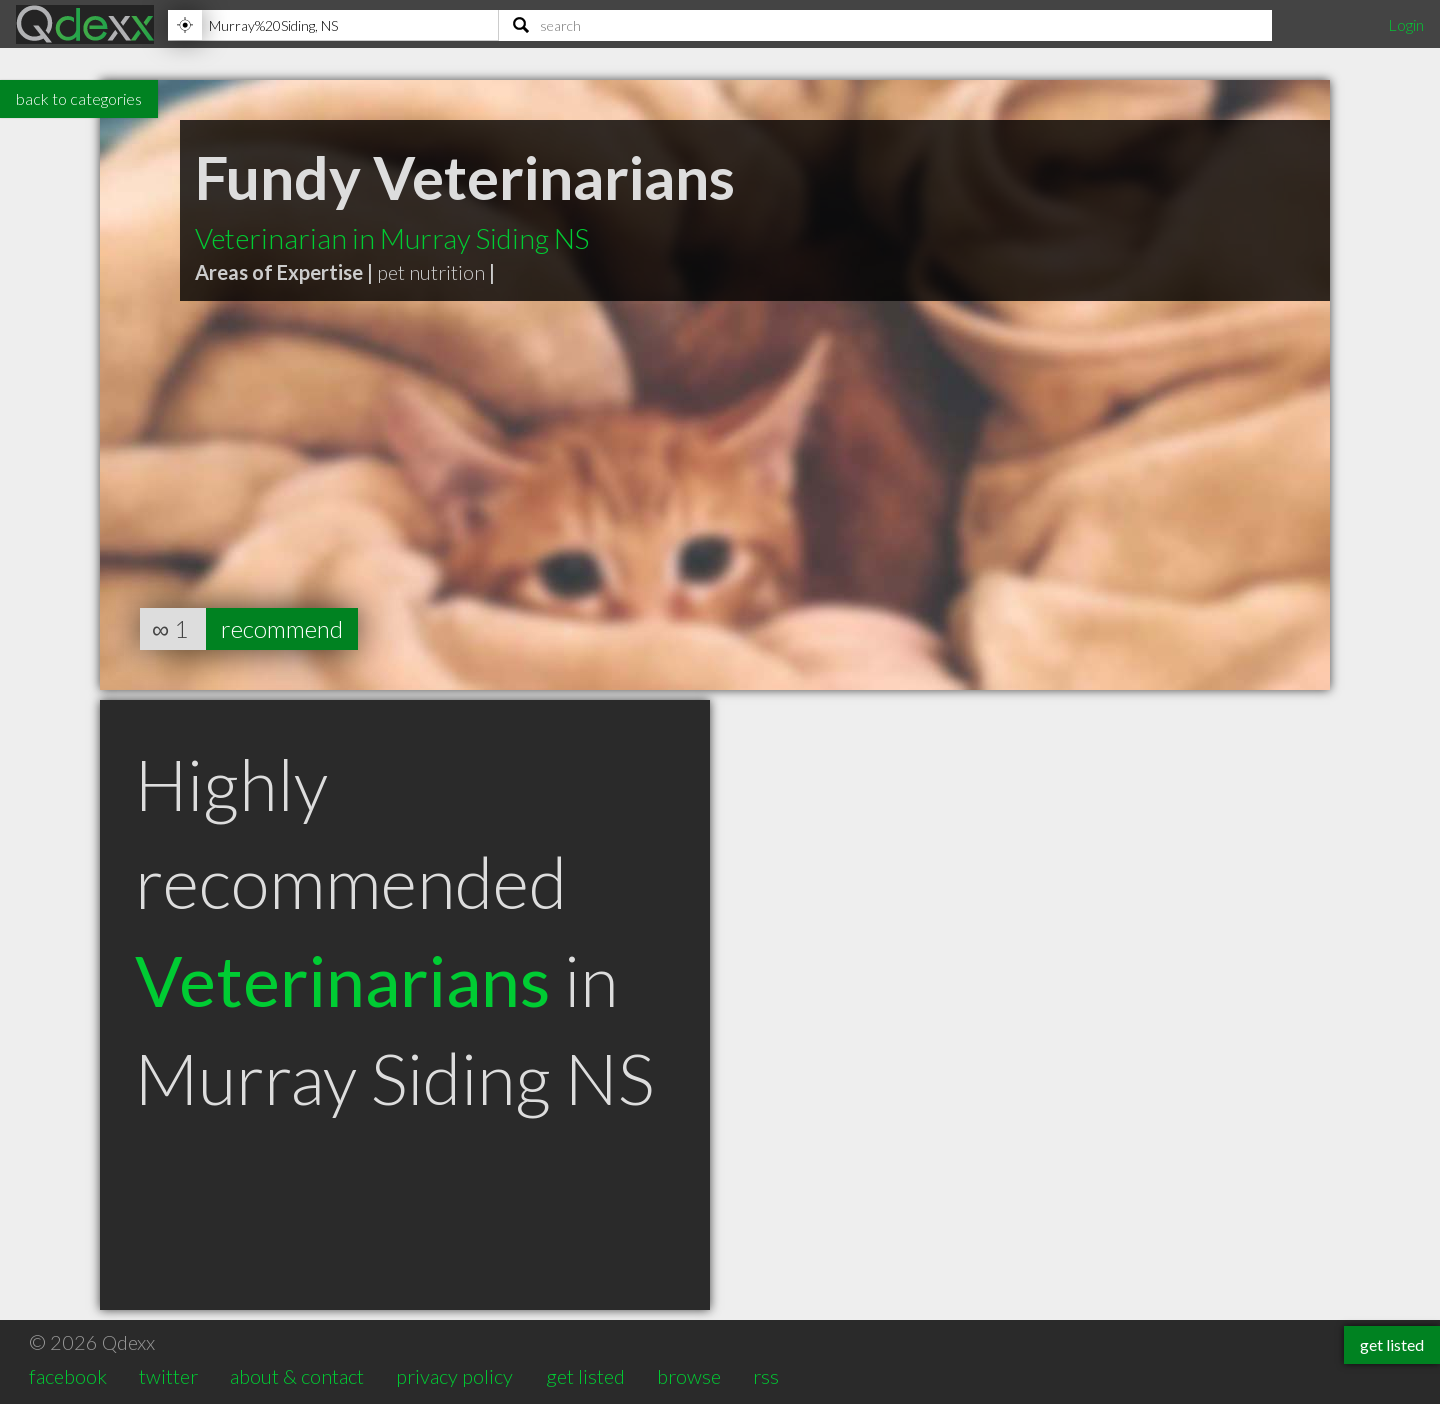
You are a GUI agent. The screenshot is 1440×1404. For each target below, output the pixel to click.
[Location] (333, 25)
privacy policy (454, 1376)
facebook (68, 1376)
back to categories (79, 98)
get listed (585, 1376)
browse (689, 1376)
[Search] (885, 25)
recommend (282, 628)
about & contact (297, 1376)
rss (766, 1376)
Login (1406, 24)
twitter (168, 1376)
